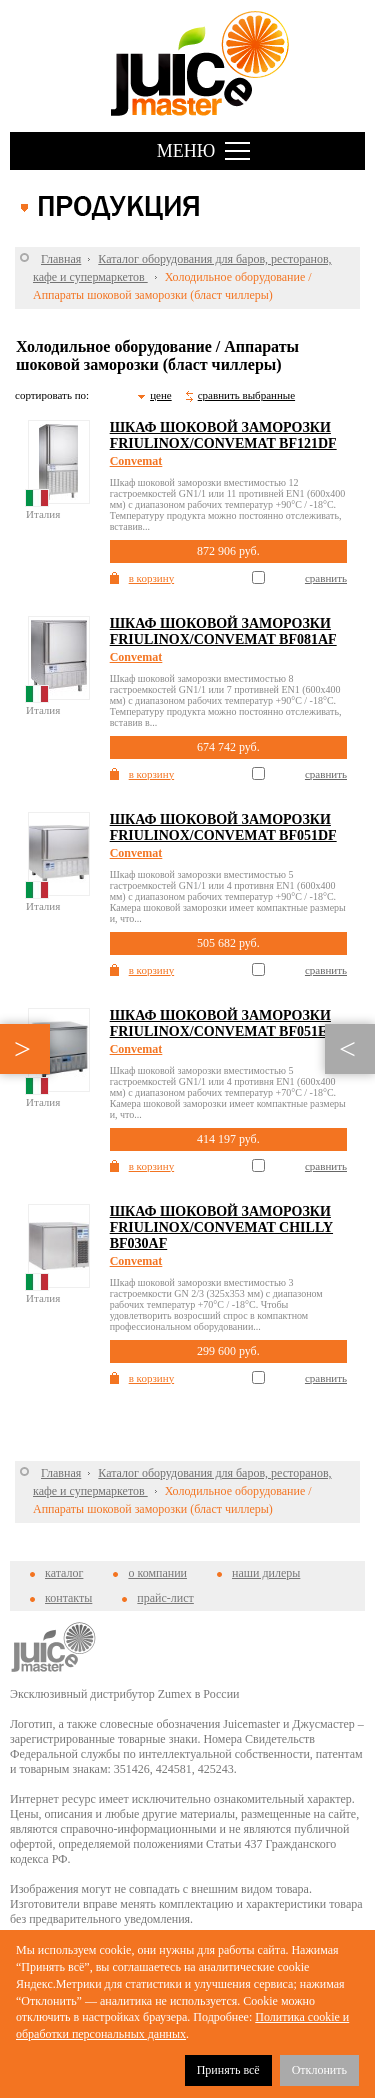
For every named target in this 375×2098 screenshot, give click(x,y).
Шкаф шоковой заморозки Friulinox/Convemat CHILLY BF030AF (221, 1227)
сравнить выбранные (246, 395)
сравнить (326, 578)
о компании (157, 1573)
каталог (64, 1573)
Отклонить (319, 2070)
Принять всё (228, 2070)
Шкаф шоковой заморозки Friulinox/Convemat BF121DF (223, 435)
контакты (68, 1598)
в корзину (151, 578)
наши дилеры (266, 1573)
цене (161, 395)
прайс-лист (165, 1598)
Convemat (136, 461)
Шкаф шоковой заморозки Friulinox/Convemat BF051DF (223, 827)
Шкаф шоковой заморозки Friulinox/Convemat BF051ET (223, 1023)
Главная (61, 259)
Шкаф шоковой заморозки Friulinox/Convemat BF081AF (223, 631)
